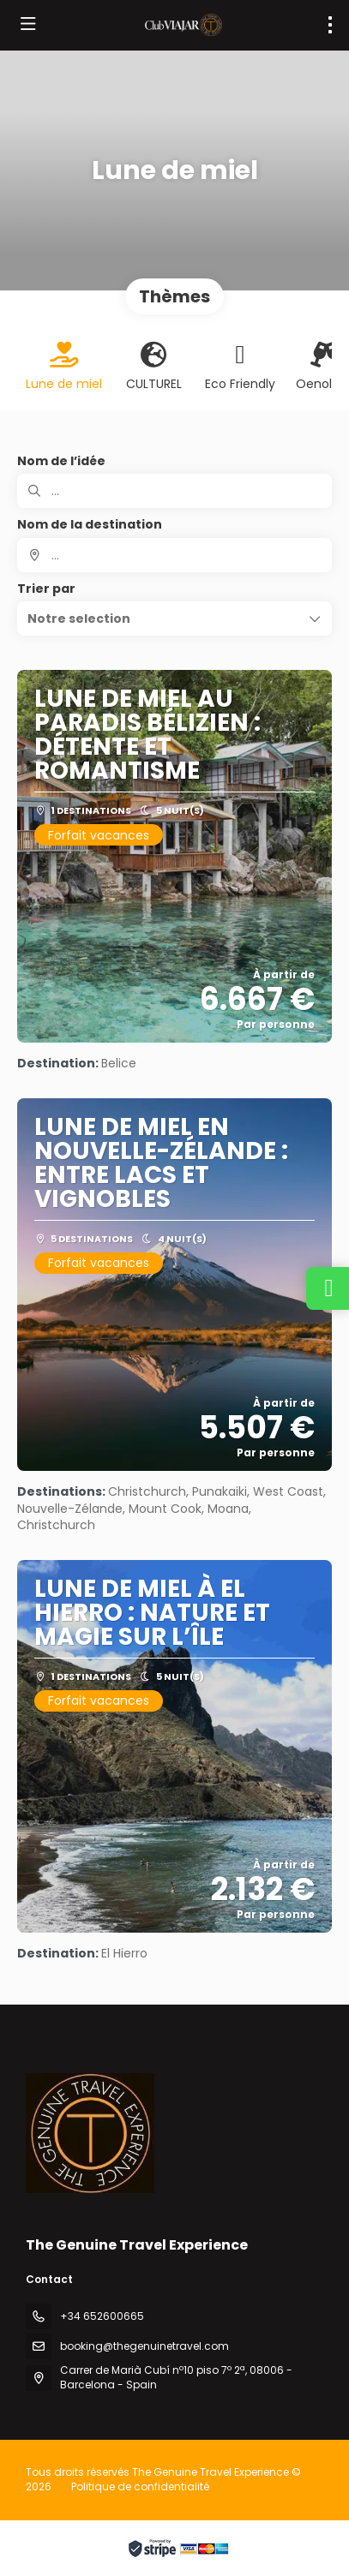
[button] (174, 618)
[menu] (330, 25)
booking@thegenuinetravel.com (144, 2346)
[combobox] (174, 555)
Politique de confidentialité (140, 2486)
